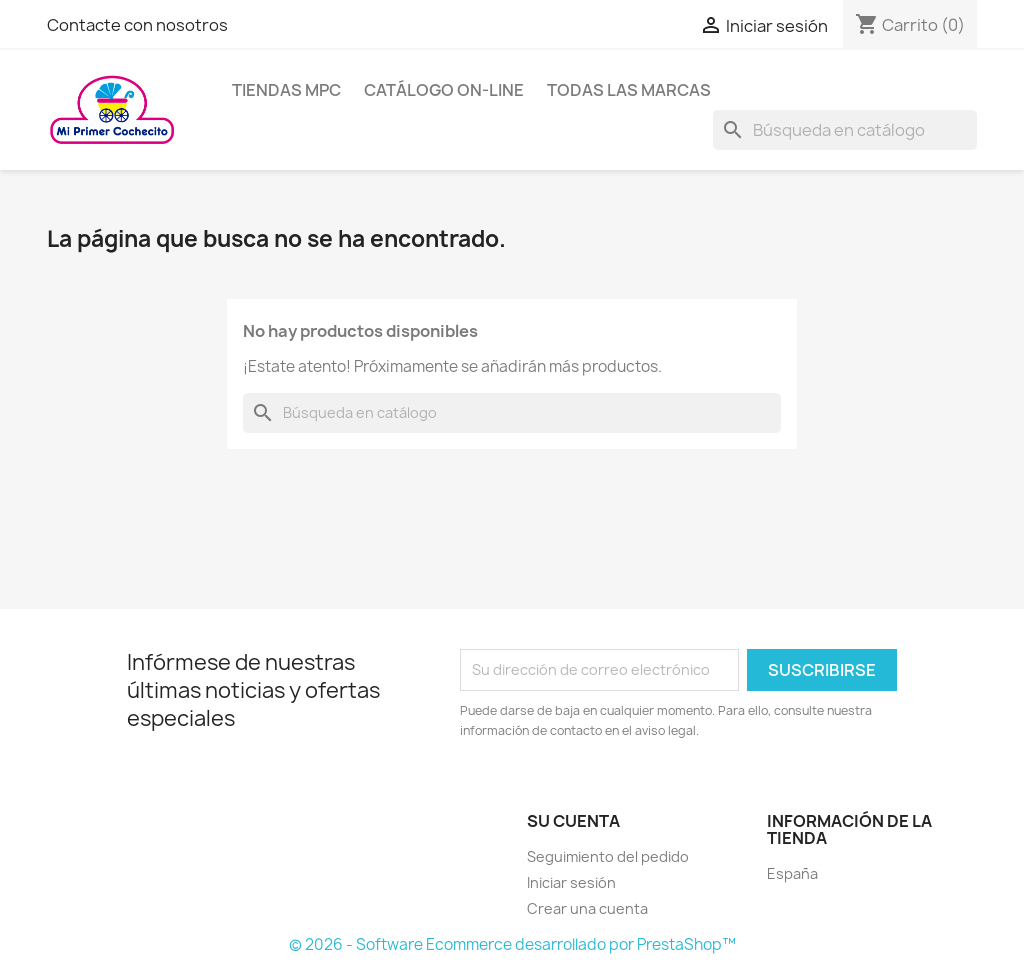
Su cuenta (573, 821)
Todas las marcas (629, 90)
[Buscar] (845, 130)
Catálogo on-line (444, 90)
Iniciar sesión (571, 882)
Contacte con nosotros (137, 25)
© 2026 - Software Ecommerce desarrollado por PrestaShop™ (512, 944)
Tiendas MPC (286, 90)
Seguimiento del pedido (608, 856)
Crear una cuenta (587, 908)
